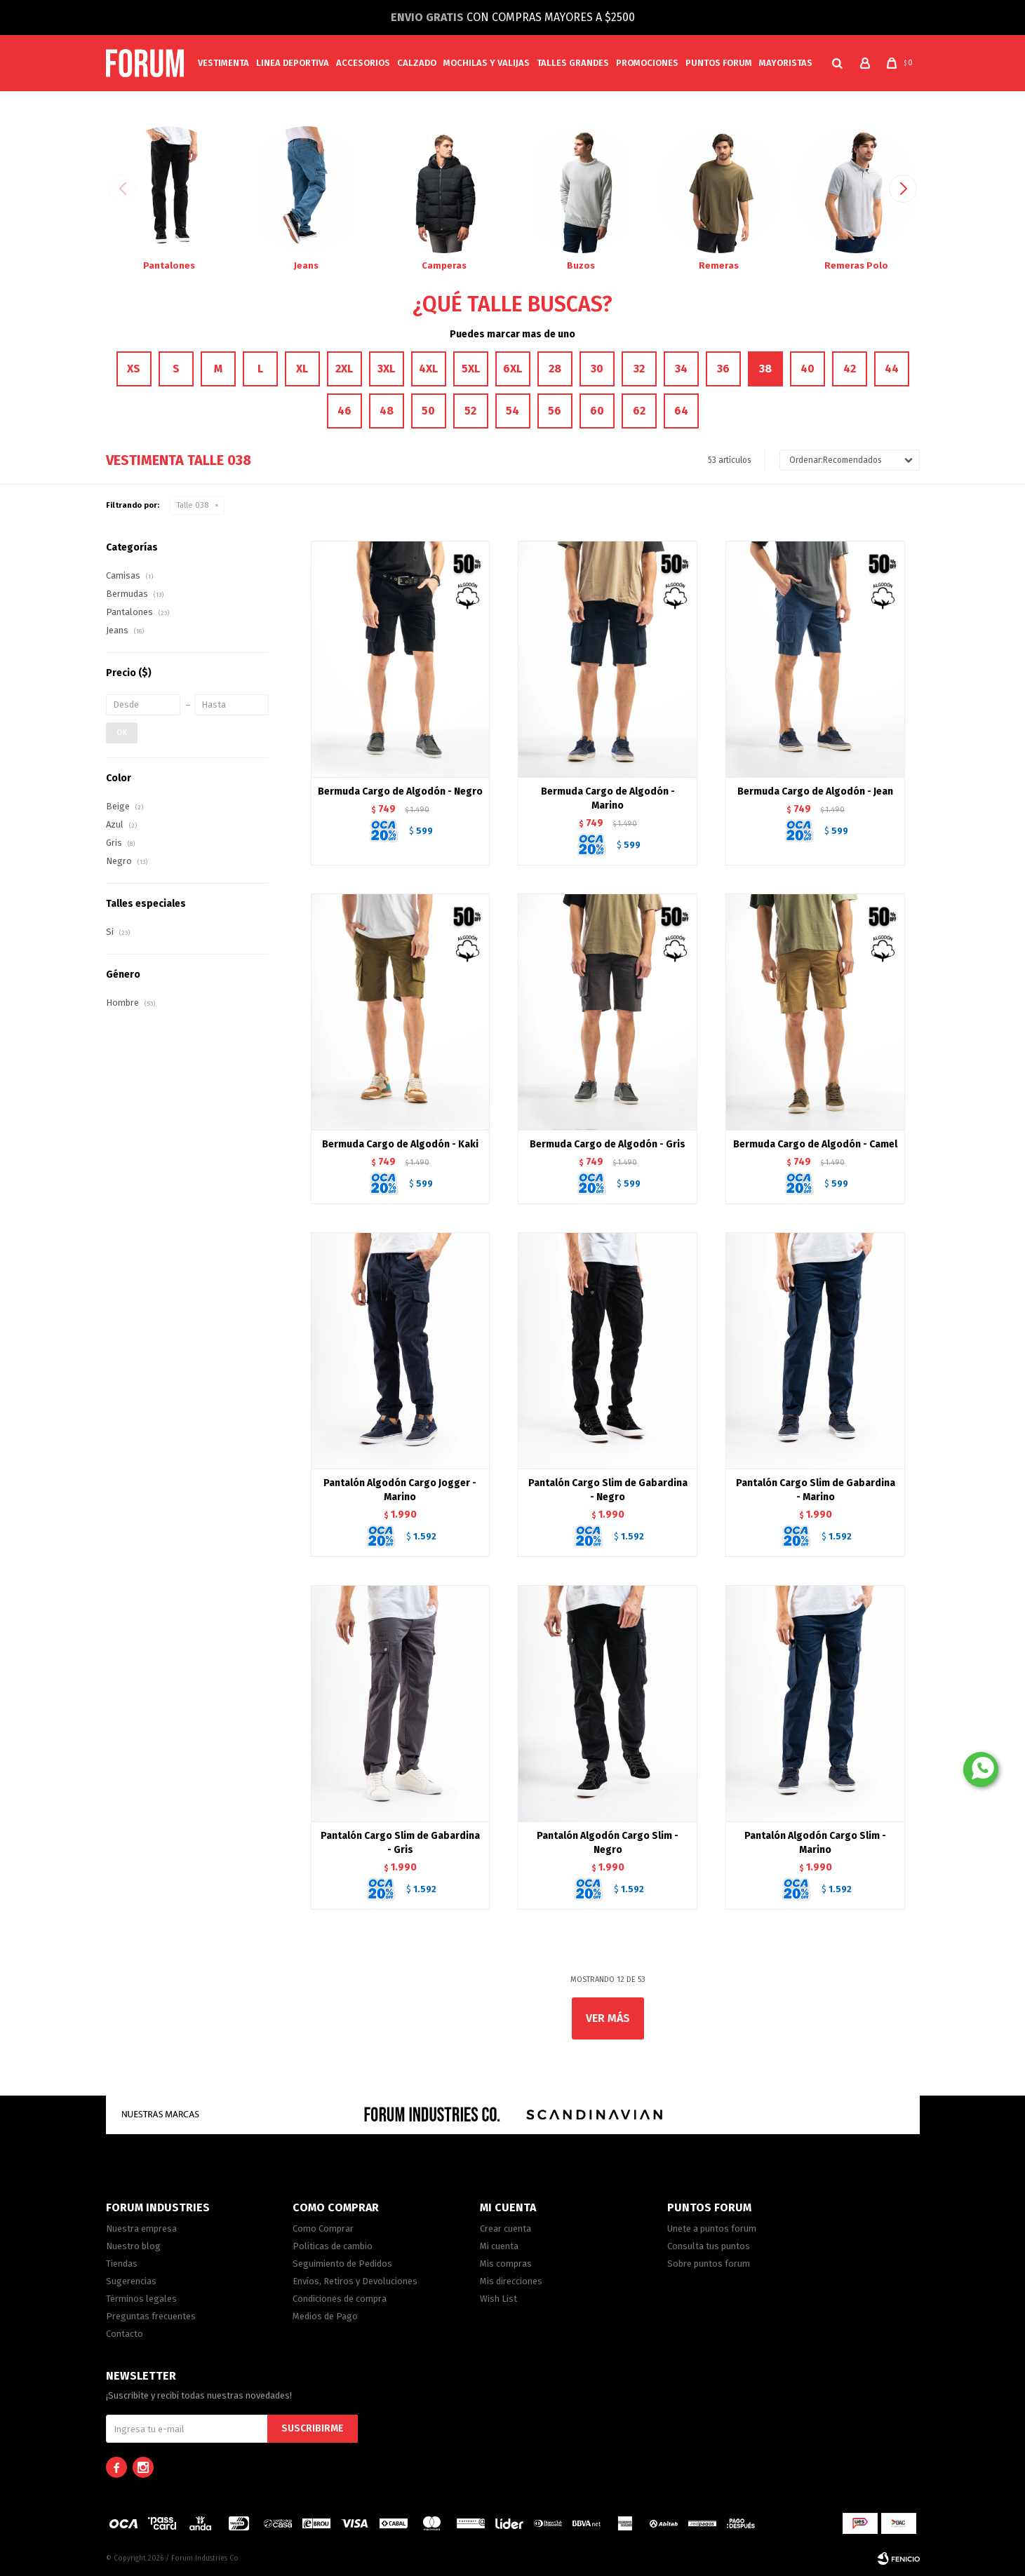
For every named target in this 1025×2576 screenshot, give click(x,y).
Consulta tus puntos (708, 2246)
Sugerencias (131, 2281)
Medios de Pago (325, 2316)
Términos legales (141, 2298)
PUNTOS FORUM (718, 63)
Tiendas (122, 2263)
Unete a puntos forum (711, 2228)
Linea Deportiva (292, 63)
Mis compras (506, 2263)
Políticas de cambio (333, 2246)
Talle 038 (192, 505)
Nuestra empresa (141, 2228)
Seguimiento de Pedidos (342, 2263)
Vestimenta (223, 63)
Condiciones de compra (340, 2298)
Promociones (647, 63)
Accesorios (363, 63)
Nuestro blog (133, 2246)
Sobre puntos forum (708, 2263)
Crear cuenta (505, 2228)
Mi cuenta (499, 2246)
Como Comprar (323, 2228)
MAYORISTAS (785, 63)
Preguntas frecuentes (151, 2316)
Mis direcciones (511, 2281)
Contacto (124, 2333)
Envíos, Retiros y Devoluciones (355, 2281)
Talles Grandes (573, 63)
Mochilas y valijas (486, 63)
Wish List (498, 2298)
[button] (837, 63)
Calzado (416, 63)
